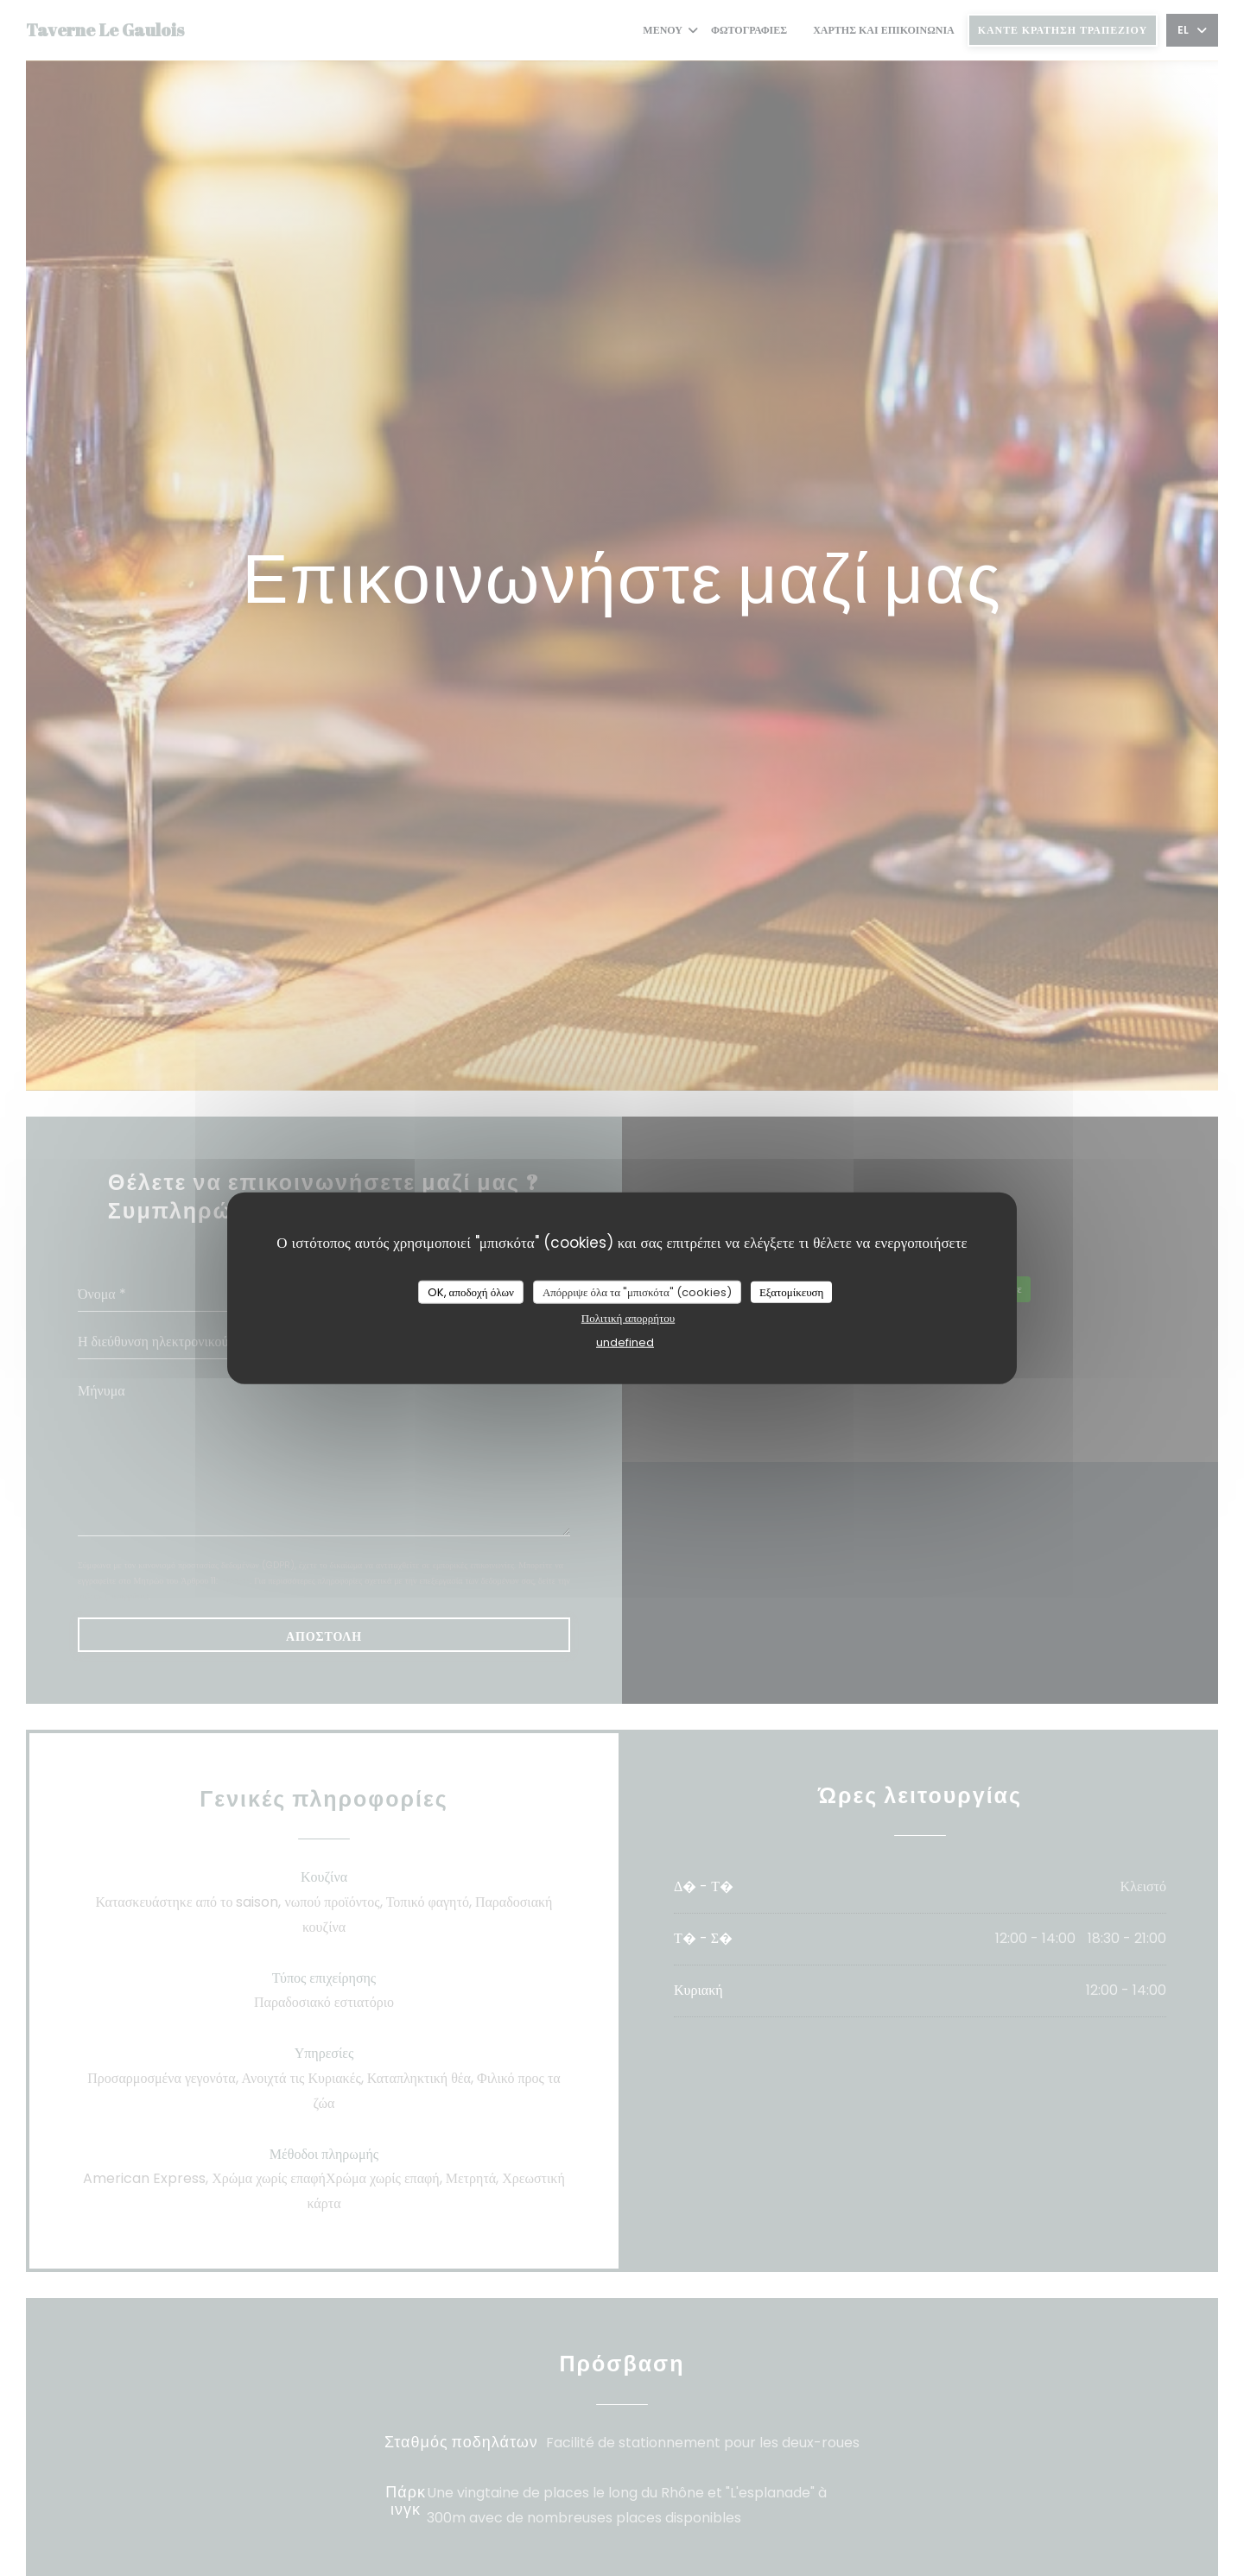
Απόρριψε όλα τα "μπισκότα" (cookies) (637, 1291)
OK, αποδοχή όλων (471, 1291)
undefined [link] (625, 1342)
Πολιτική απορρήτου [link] (628, 1318)
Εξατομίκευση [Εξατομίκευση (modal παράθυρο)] (791, 1291)
